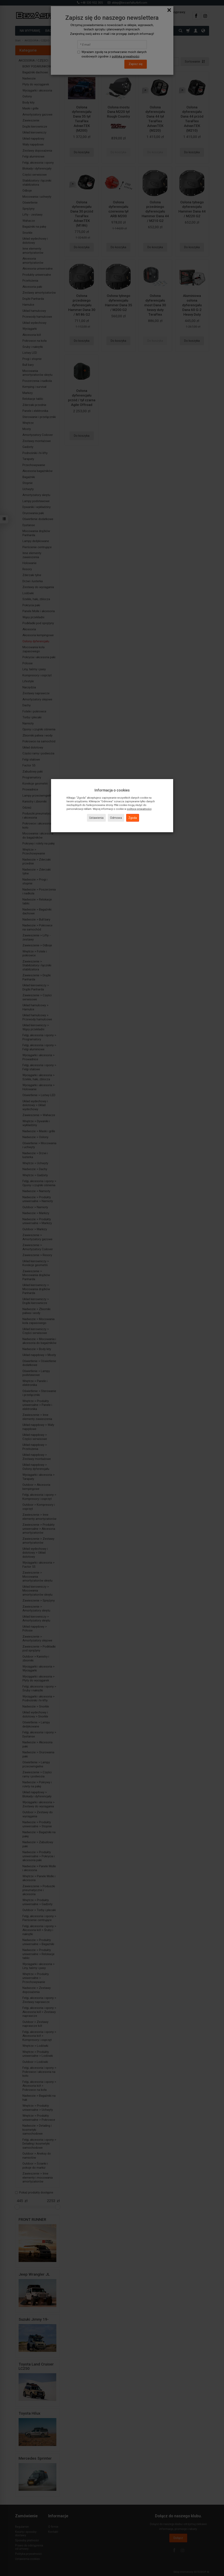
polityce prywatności (139, 808)
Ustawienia (96, 817)
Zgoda (132, 817)
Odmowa (116, 817)
